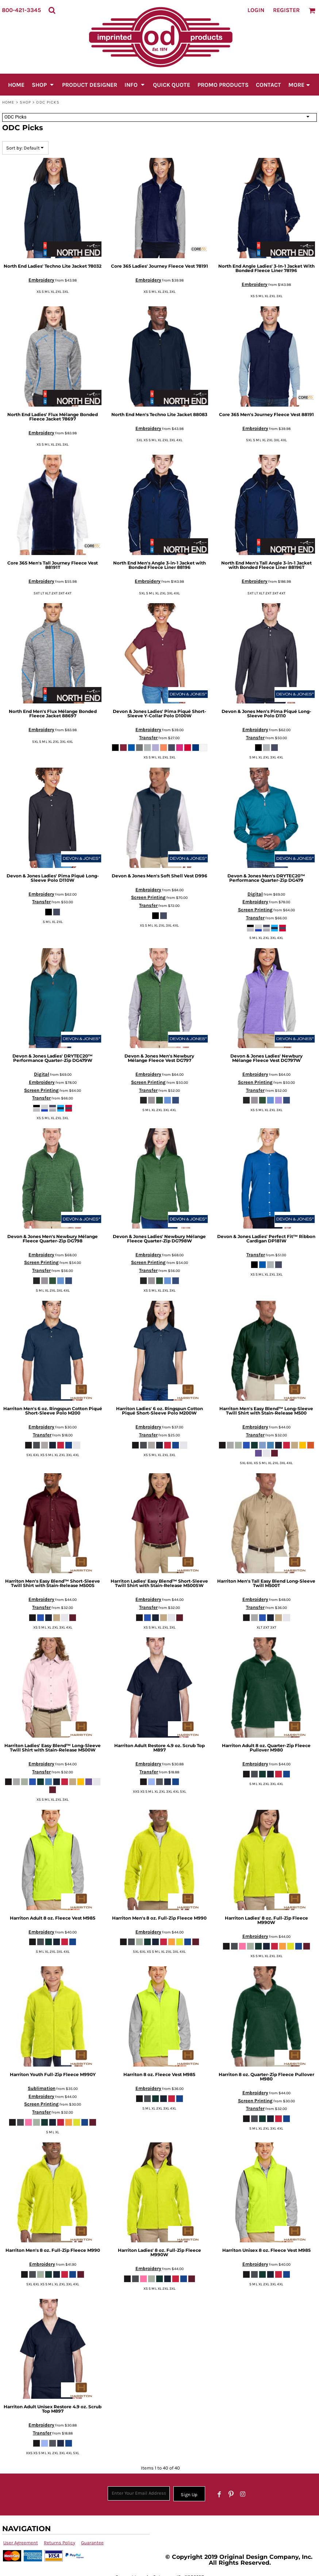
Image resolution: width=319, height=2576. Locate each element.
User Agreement (20, 2542)
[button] (51, 10)
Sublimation (41, 2088)
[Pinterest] (231, 2494)
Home (8, 102)
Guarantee (92, 2542)
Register (286, 10)
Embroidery (41, 280)
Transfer (148, 737)
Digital (255, 894)
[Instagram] (243, 2494)
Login (255, 10)
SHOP (25, 102)
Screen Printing (148, 897)
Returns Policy (59, 2542)
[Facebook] (219, 2494)
